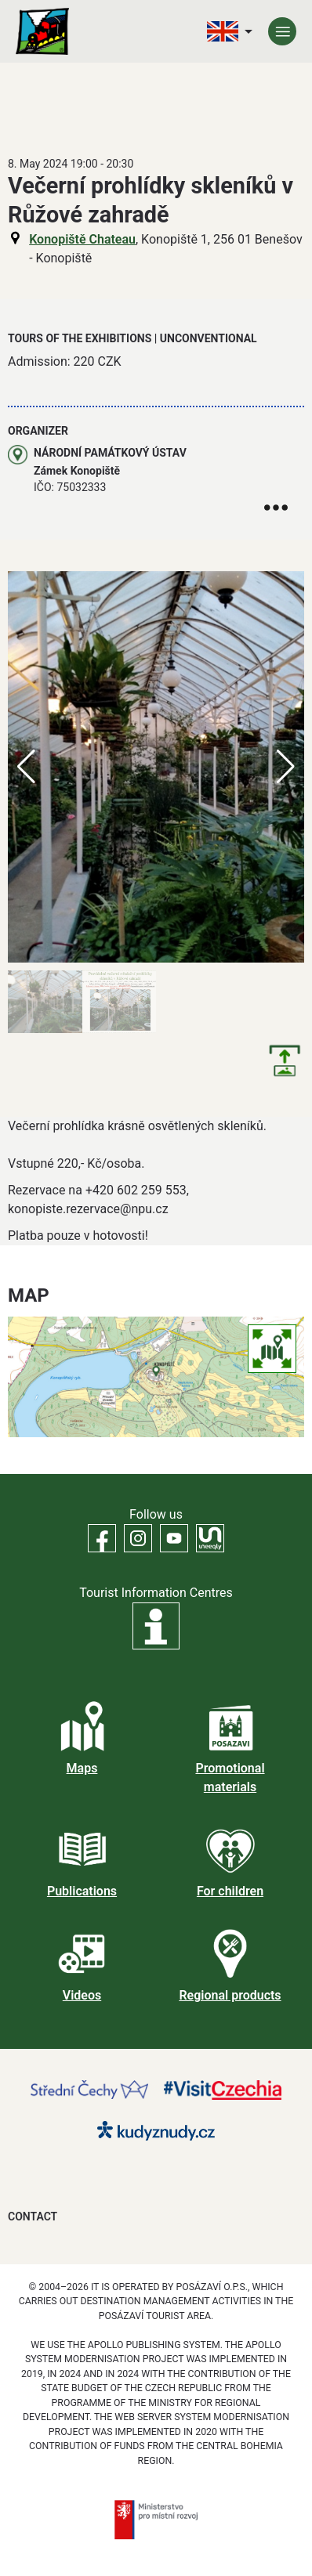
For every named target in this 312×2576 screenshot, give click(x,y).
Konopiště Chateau (82, 239)
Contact (32, 2216)
